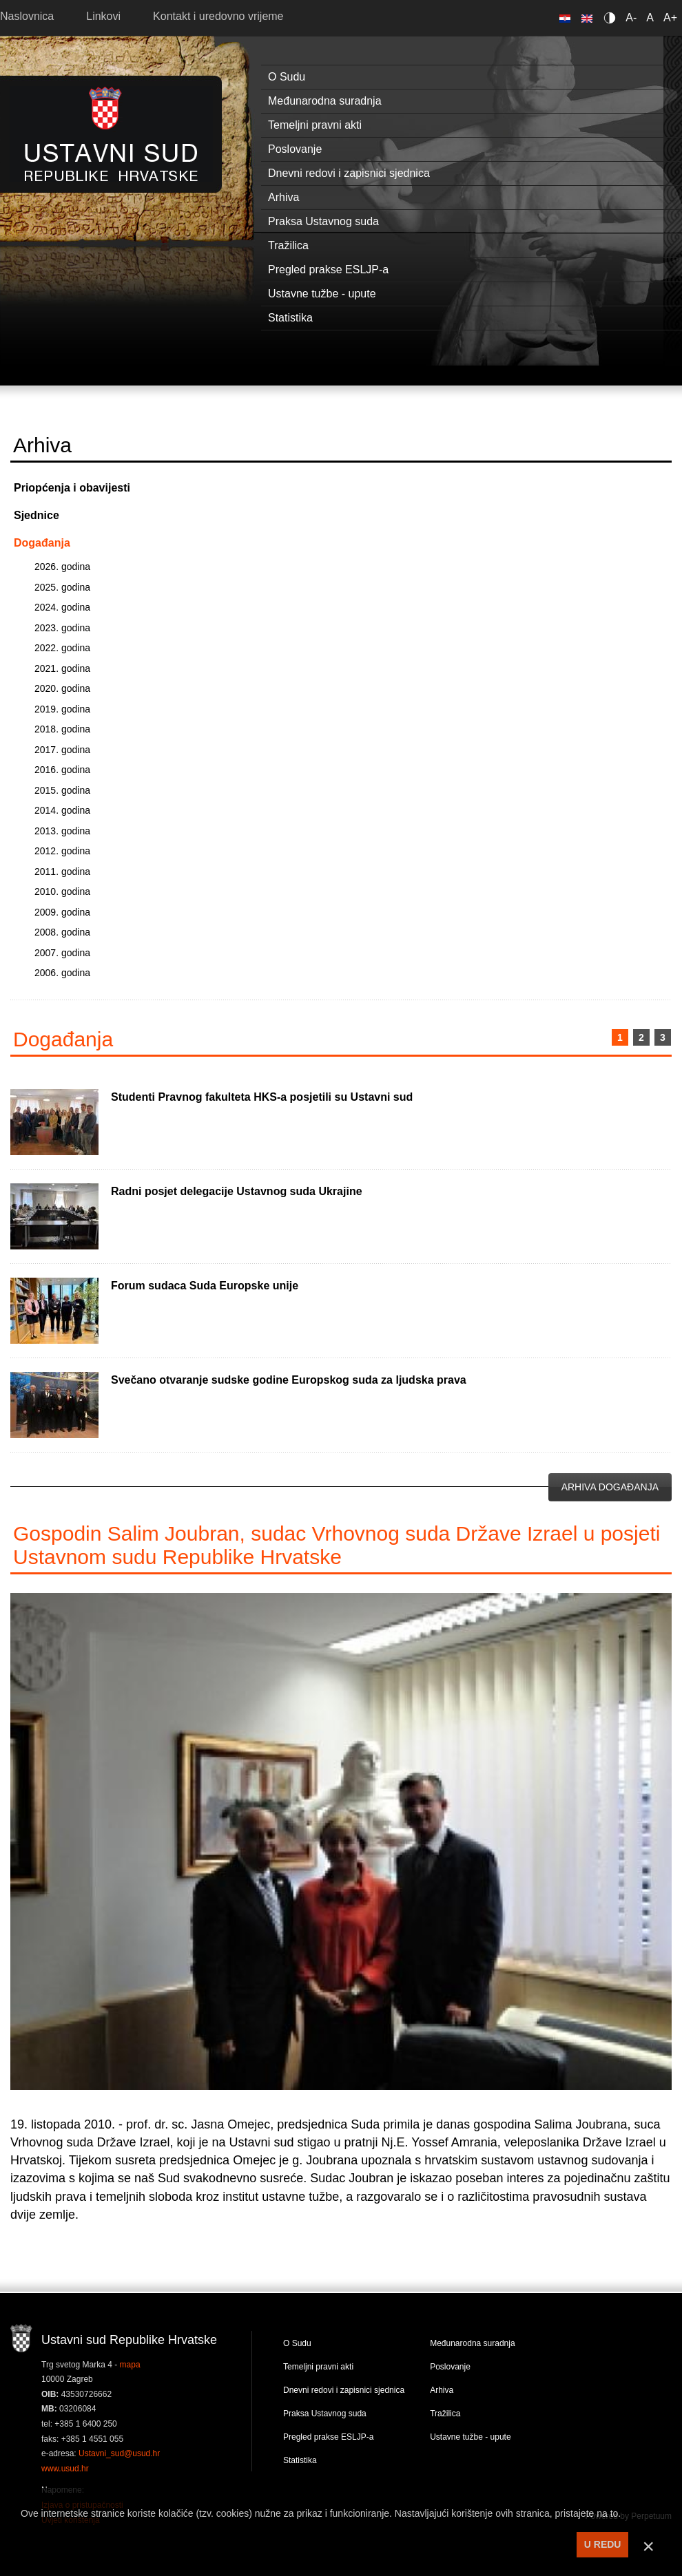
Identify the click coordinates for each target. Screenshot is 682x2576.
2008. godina (62, 932)
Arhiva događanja (610, 1486)
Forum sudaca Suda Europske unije (204, 1285)
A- (631, 17)
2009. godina (62, 912)
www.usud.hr (65, 2468)
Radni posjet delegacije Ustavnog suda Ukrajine (236, 1191)
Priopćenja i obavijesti (72, 488)
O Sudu (297, 2343)
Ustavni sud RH (111, 134)
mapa (130, 2364)
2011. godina (62, 871)
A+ (670, 17)
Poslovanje (450, 2367)
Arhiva (441, 2390)
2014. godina (62, 810)
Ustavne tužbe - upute (470, 2437)
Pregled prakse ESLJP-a (328, 2437)
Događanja (42, 543)
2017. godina (62, 749)
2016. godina (62, 769)
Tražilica (445, 2413)
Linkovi (103, 16)
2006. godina (62, 972)
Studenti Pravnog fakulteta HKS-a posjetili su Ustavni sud (262, 1097)
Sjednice (36, 515)
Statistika (300, 2460)
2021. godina (62, 668)
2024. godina (62, 607)
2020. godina (62, 688)
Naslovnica (27, 16)
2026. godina (62, 566)
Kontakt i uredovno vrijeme (218, 16)
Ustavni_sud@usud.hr (119, 2453)
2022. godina (62, 647)
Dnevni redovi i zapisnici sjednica (343, 2390)
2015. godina (62, 790)
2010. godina (62, 891)
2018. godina (62, 729)
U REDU (602, 2544)
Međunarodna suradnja (472, 2343)
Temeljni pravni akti (318, 2367)
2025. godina (62, 587)
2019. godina (62, 709)
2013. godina (62, 830)
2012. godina (62, 850)
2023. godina (62, 627)
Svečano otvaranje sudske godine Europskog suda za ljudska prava (288, 1380)
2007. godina (62, 952)
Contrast (612, 17)
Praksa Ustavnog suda (324, 2413)
